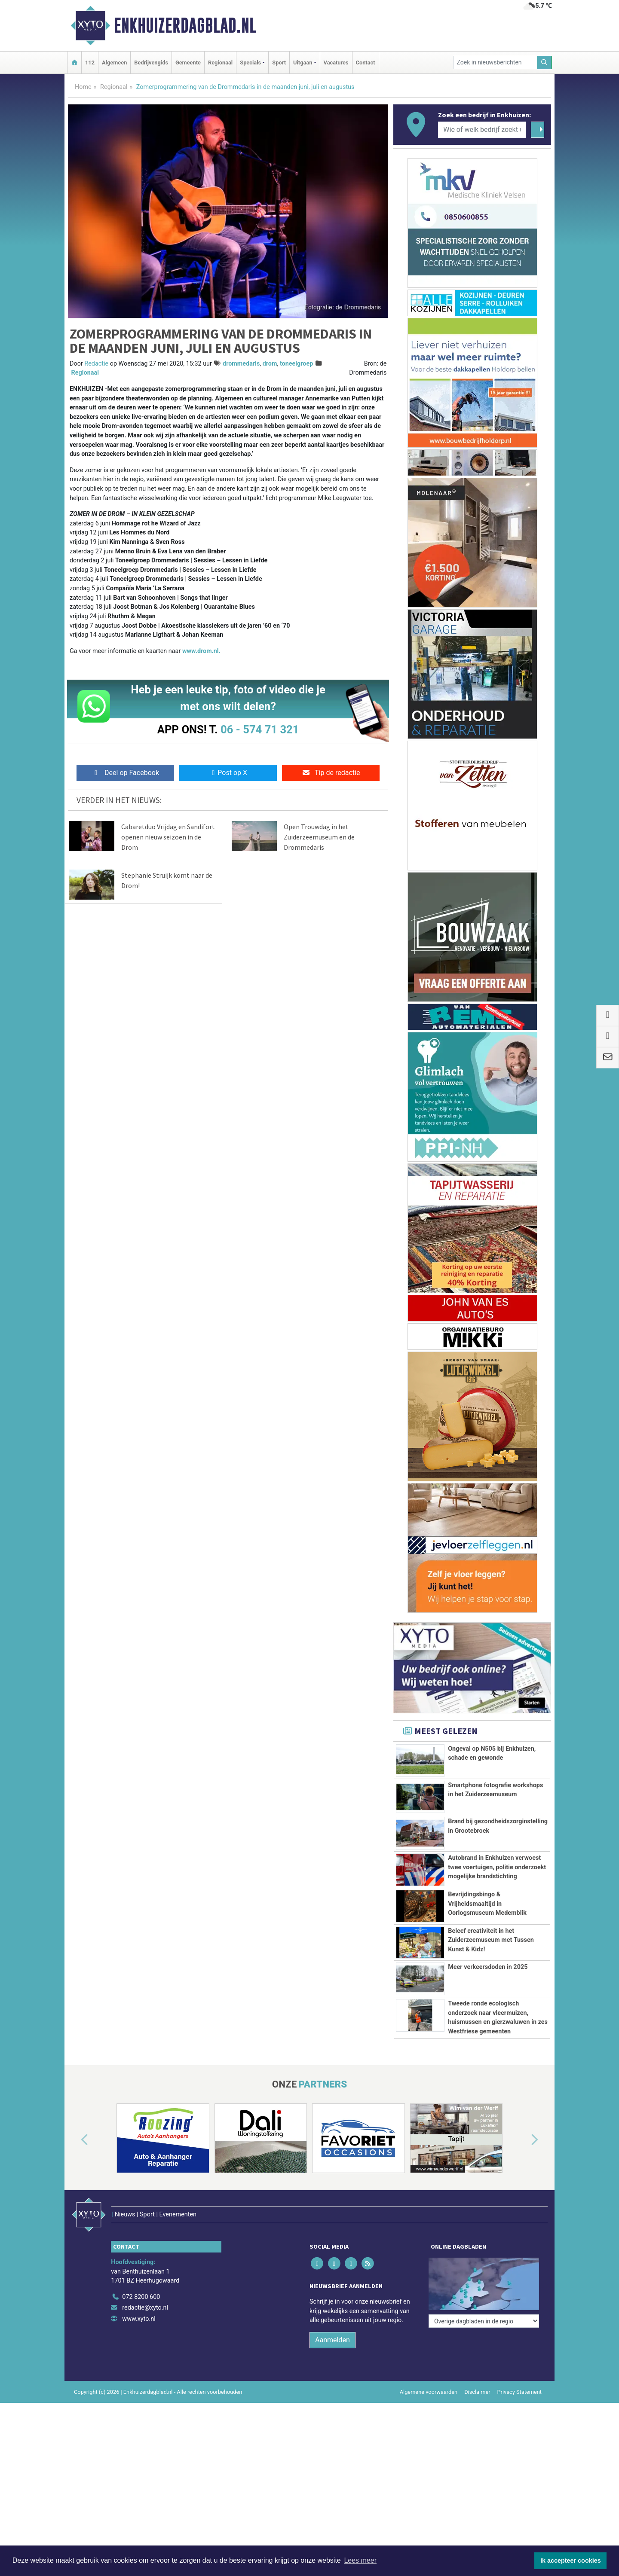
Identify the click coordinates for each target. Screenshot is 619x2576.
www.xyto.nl (138, 2414)
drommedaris (241, 363)
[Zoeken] (544, 62)
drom (270, 363)
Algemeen (114, 62)
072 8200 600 (141, 2392)
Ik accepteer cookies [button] (570, 2560)
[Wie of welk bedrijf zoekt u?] (482, 130)
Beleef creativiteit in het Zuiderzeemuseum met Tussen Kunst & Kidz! (491, 1964)
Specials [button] (250, 62)
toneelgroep (296, 363)
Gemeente (188, 62)
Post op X (228, 773)
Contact (365, 62)
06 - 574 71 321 (260, 729)
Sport (279, 62)
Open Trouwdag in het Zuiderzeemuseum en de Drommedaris (319, 837)
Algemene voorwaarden (428, 2487)
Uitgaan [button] (302, 62)
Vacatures (336, 62)
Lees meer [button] (360, 2560)
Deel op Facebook (125, 773)
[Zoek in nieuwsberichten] (495, 62)
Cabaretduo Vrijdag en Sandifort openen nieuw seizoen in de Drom (168, 837)
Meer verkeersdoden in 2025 (487, 2006)
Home (83, 87)
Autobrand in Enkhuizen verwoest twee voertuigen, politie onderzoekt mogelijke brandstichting (497, 1867)
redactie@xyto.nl (145, 2403)
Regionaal (220, 62)
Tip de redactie (331, 773)
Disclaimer (477, 2487)
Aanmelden (332, 2435)
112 (90, 62)
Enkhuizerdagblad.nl (185, 25)
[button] (74, 2254)
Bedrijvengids (151, 62)
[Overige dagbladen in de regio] (484, 2373)
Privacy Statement (519, 2487)
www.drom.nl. (201, 651)
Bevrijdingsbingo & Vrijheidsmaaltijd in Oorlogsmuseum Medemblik (487, 1904)
